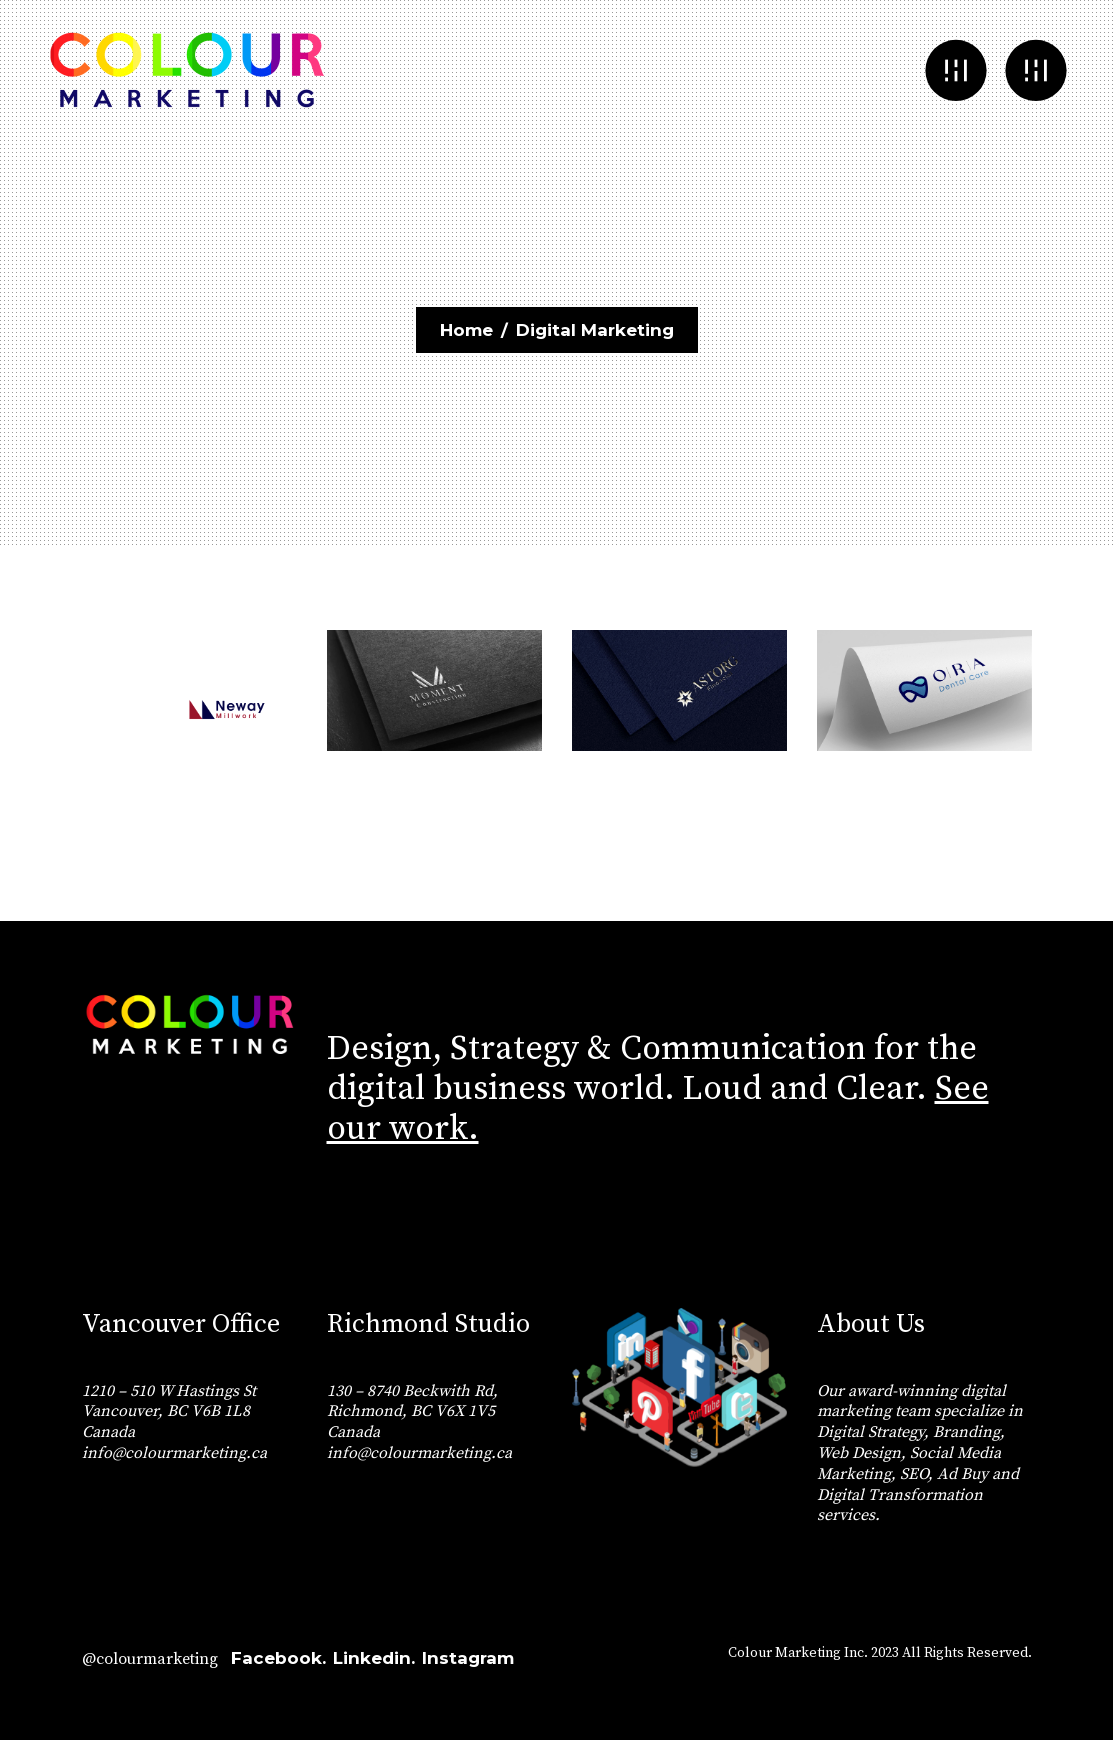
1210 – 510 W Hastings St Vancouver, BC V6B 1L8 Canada (169, 1412)
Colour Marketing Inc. (798, 1653)
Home (466, 330)
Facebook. (278, 1658)
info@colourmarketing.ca (174, 1453)
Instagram (468, 1658)
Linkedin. (374, 1658)
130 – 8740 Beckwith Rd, (412, 1391)
